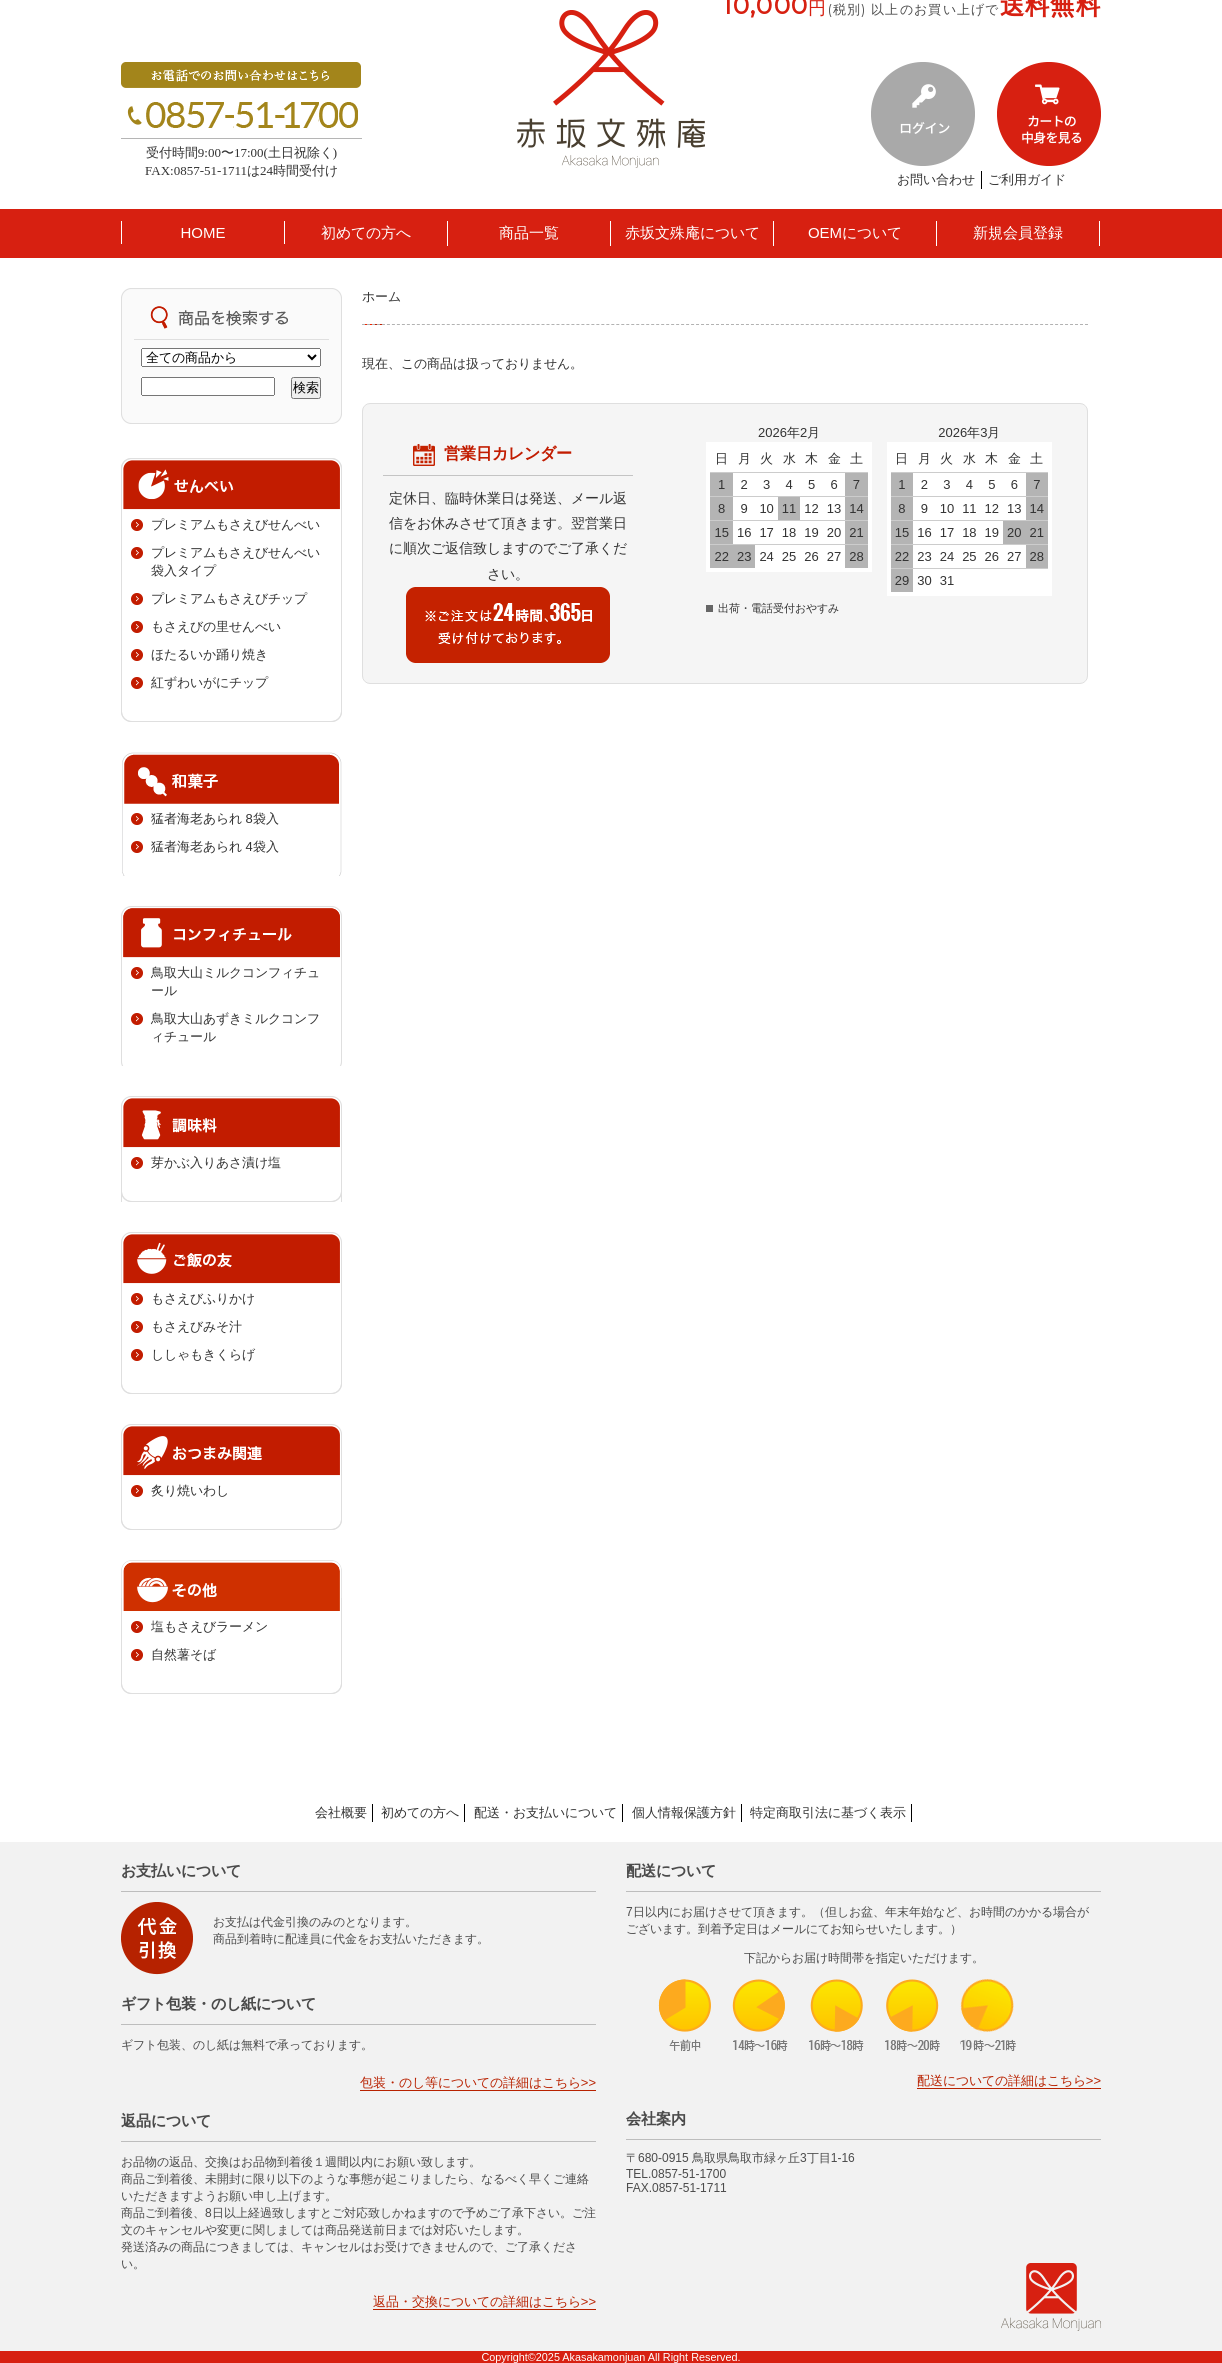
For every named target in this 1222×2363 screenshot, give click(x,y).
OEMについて (855, 232)
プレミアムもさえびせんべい (235, 524)
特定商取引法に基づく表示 (828, 1812)
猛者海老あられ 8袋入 (215, 818)
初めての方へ (366, 232)
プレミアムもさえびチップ (229, 598)
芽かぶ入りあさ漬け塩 (216, 1162)
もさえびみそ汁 (196, 1326)
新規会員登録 (1018, 232)
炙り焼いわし (190, 1490)
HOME (203, 232)
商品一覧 (529, 232)
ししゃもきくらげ (203, 1354)
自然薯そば (183, 1654)
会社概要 (341, 1812)
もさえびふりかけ (203, 1298)
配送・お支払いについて (545, 1812)
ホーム (381, 296)
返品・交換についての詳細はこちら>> (484, 2301)
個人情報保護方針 (684, 1812)
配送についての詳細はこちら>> (1009, 2080)
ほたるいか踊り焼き (209, 654)
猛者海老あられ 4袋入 (215, 846)
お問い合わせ (936, 179)
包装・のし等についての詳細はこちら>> (478, 2082)
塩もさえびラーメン (209, 1626)
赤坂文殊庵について (692, 232)
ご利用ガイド (1027, 179)
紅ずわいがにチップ (209, 682)
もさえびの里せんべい (216, 626)
